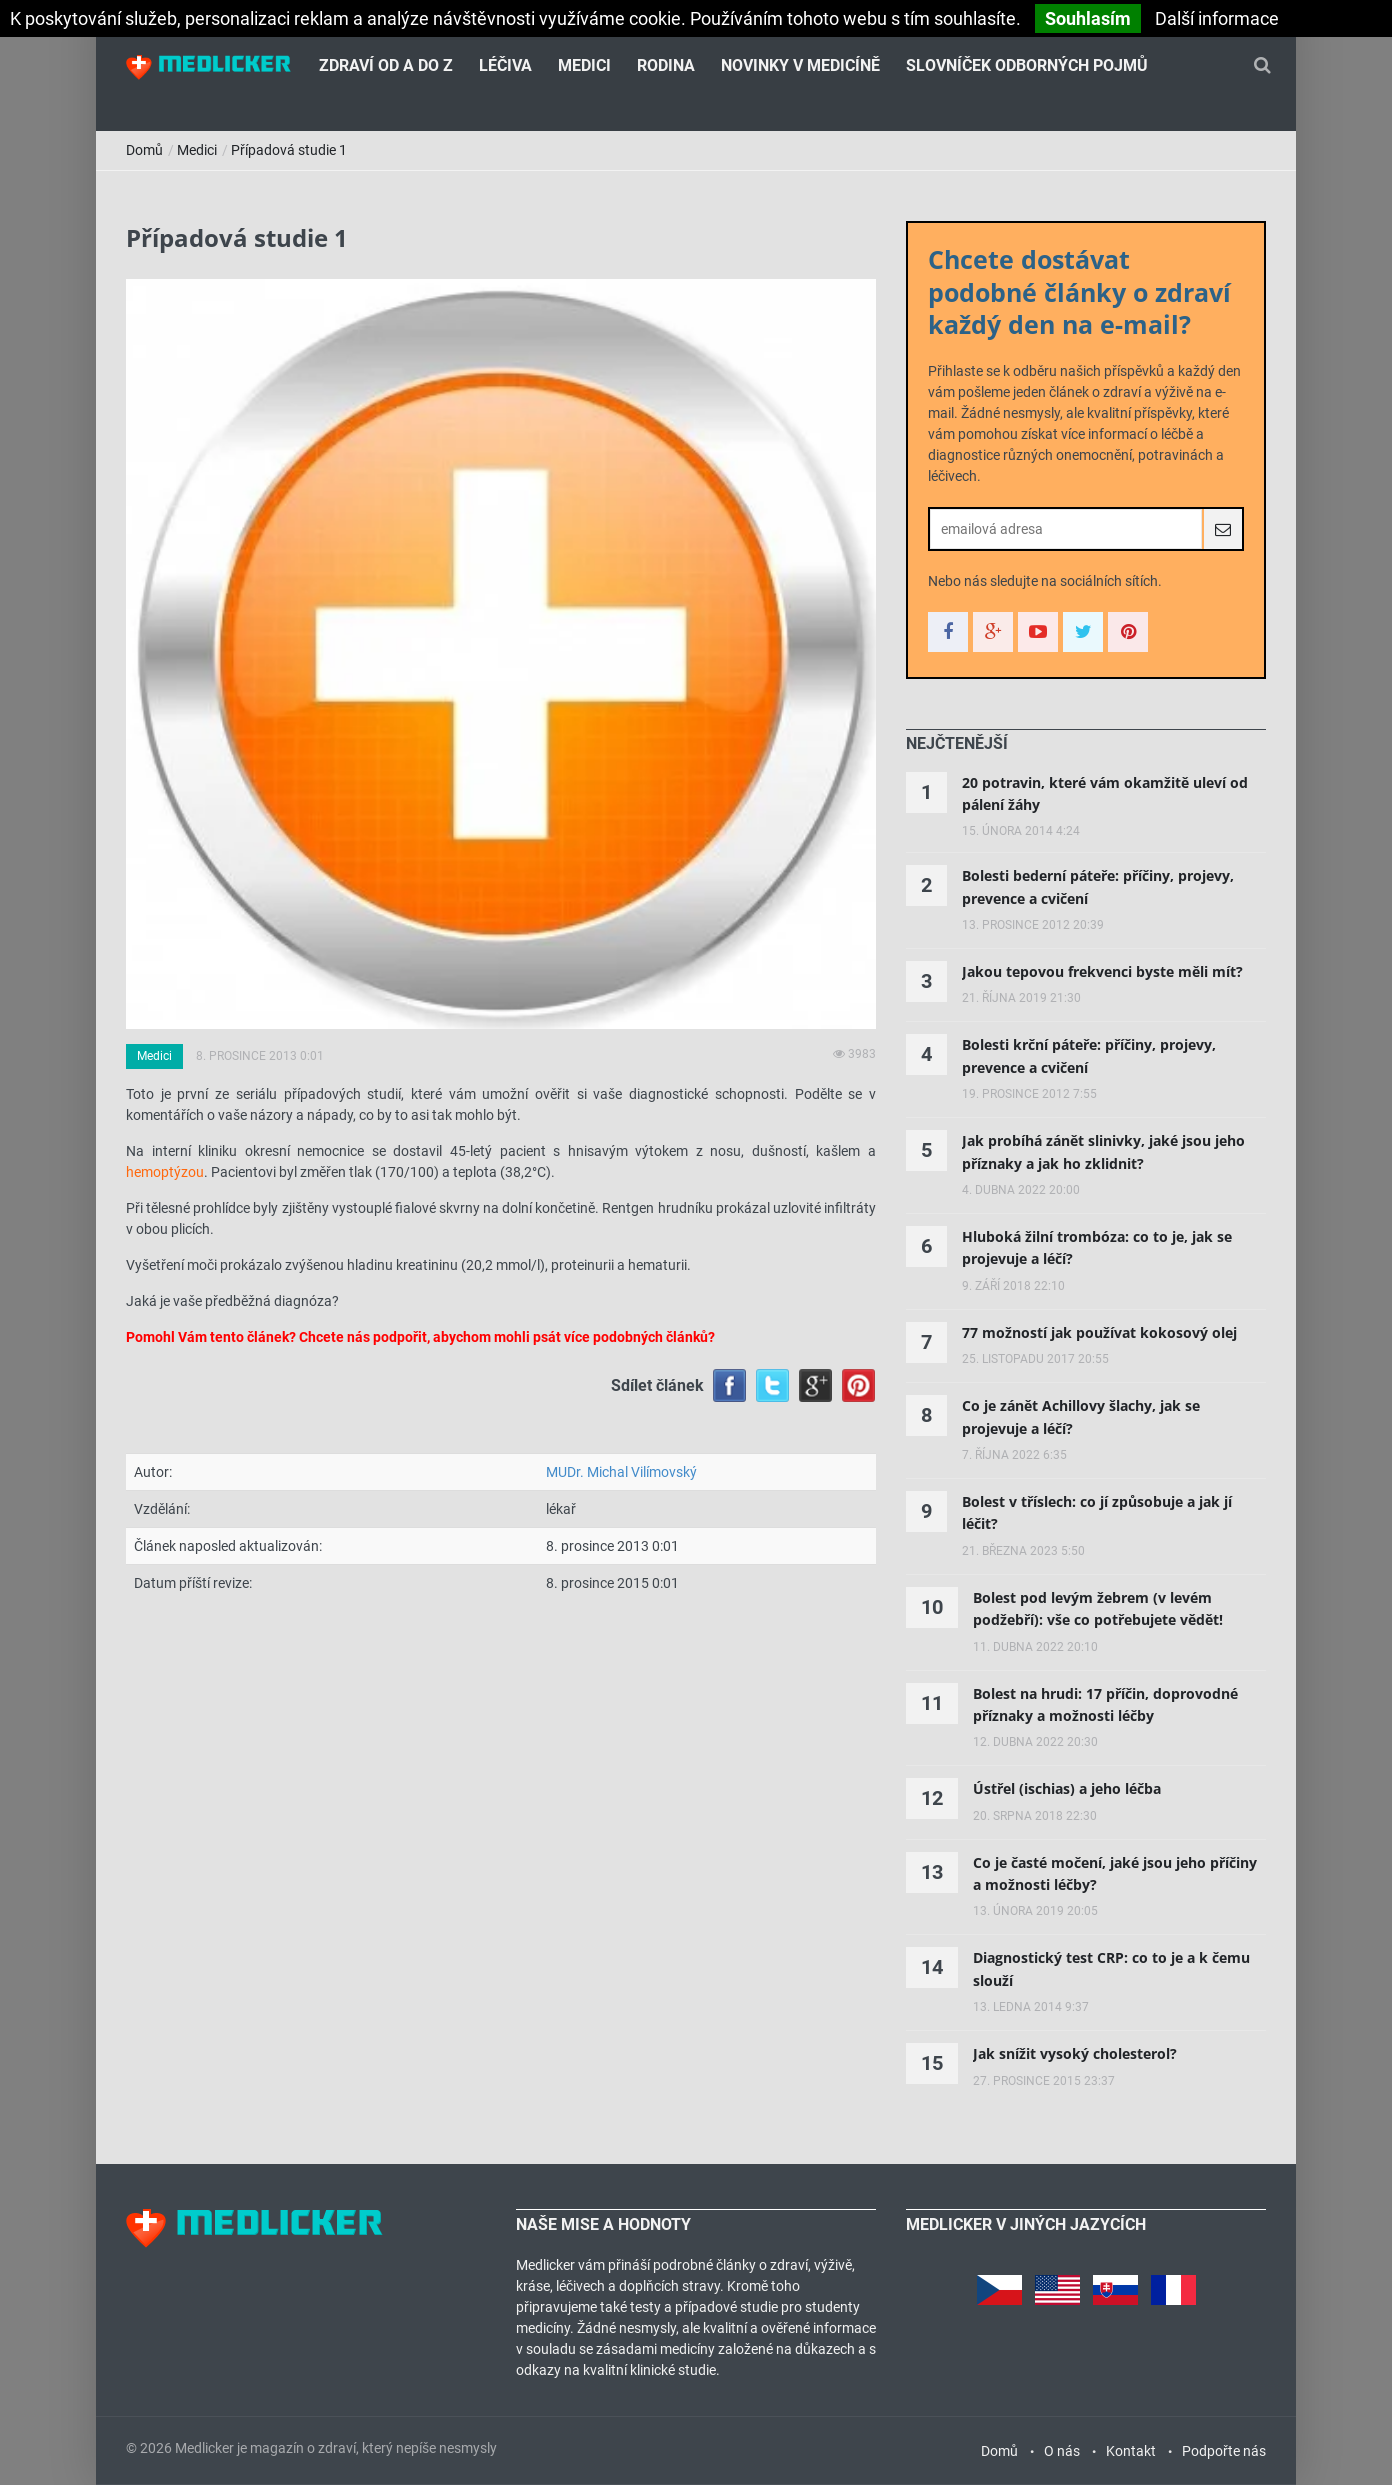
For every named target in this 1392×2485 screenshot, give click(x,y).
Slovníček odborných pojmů (1027, 65)
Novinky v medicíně (800, 65)
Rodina (666, 65)
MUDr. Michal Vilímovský (621, 1472)
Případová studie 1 (289, 150)
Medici (584, 65)
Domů (144, 150)
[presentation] (957, 744)
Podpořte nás (1224, 2451)
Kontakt (1131, 2451)
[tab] (957, 744)
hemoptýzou (165, 1172)
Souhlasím (1088, 18)
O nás (1062, 2451)
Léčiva (505, 65)
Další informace (1217, 18)
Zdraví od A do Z (386, 65)
